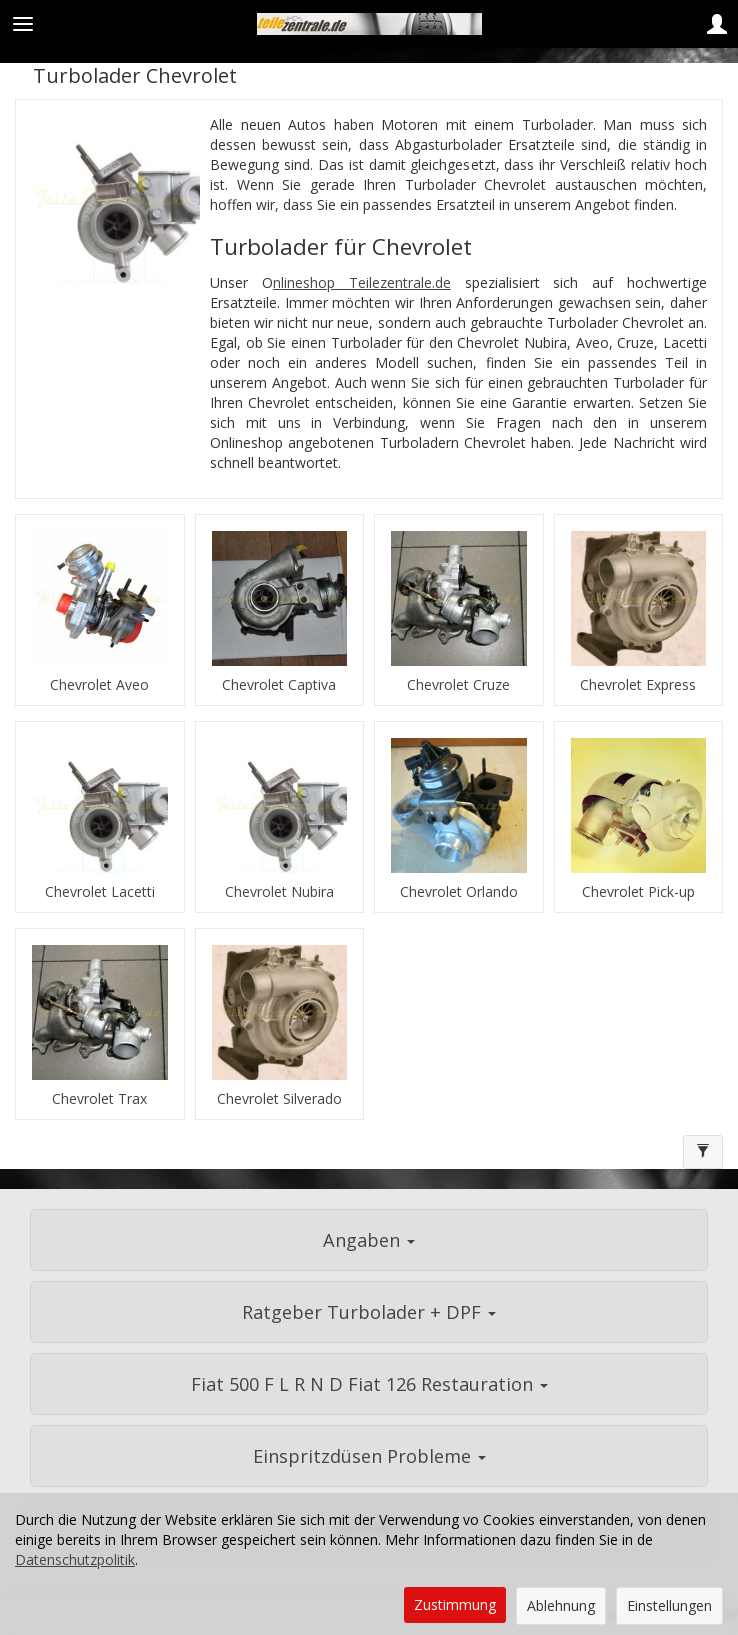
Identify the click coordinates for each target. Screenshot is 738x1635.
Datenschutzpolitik (75, 1559)
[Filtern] (703, 1152)
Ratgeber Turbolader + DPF (369, 1312)
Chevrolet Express (638, 685)
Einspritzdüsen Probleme (369, 1456)
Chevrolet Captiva (279, 685)
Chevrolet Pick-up (638, 892)
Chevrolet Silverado (279, 1099)
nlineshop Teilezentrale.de (362, 282)
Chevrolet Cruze (458, 685)
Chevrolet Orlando (459, 892)
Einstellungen (669, 1605)
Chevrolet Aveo (99, 685)
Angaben (369, 1240)
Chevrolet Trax (99, 1099)
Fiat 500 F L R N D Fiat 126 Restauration (369, 1384)
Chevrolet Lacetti (100, 892)
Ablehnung (561, 1605)
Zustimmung (455, 1604)
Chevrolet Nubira (279, 892)
